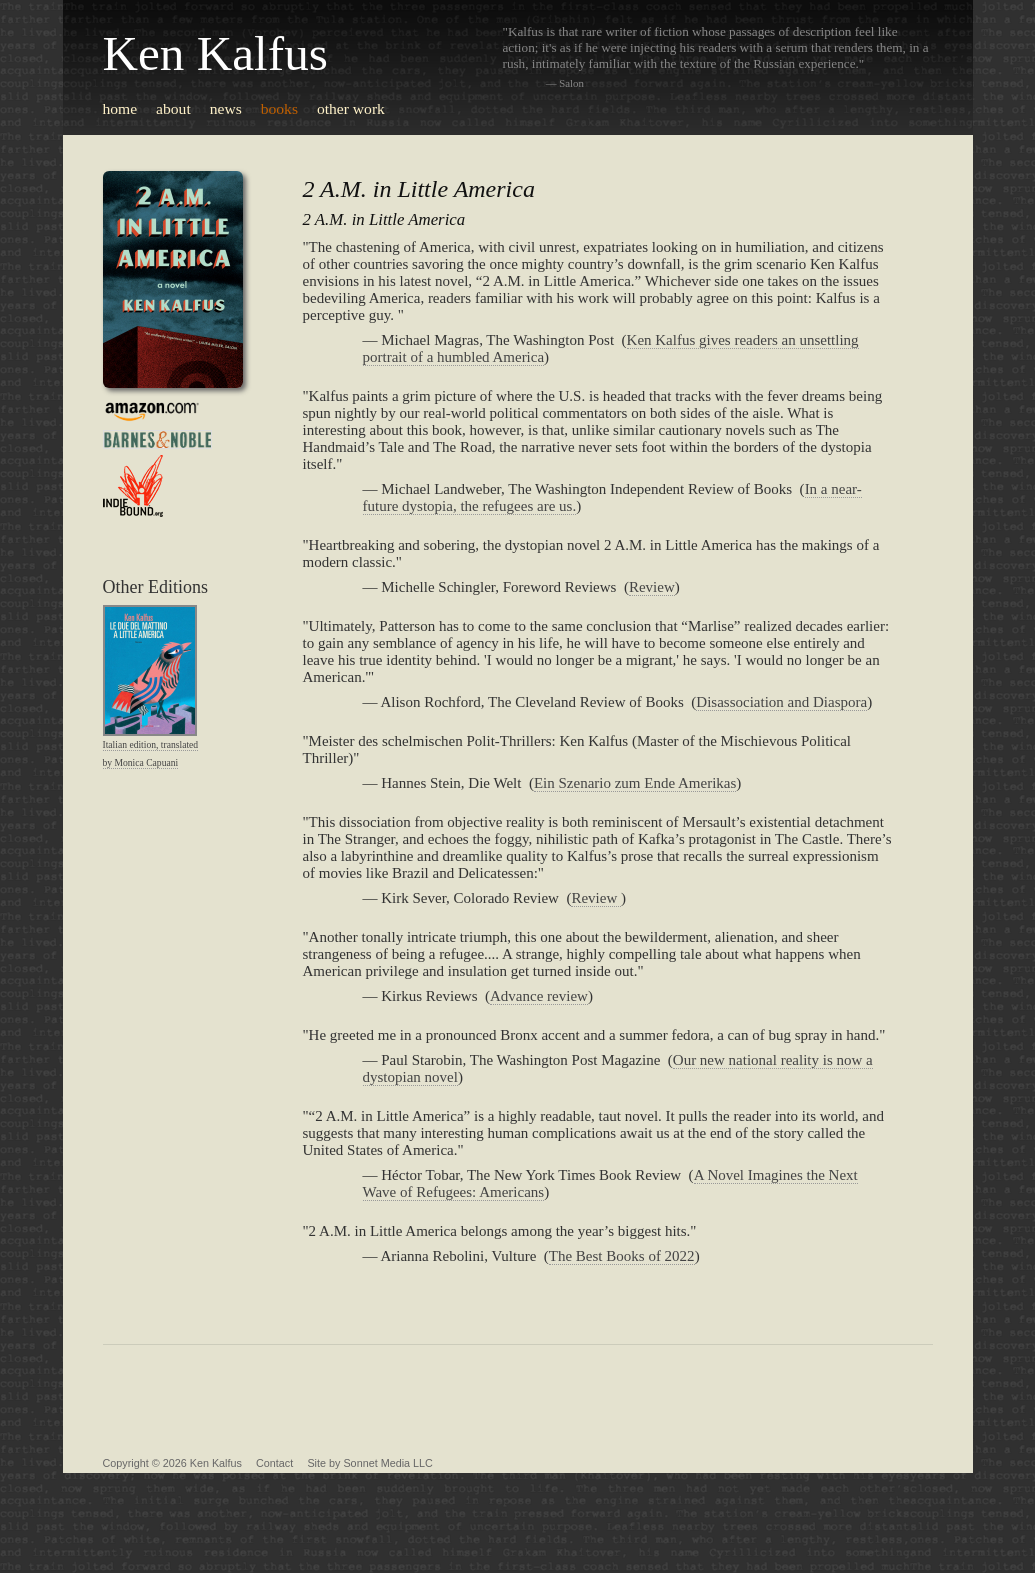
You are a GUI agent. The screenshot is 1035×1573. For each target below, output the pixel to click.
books (279, 108)
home (120, 108)
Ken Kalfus (215, 53)
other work (351, 108)
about (173, 108)
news (226, 108)
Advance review (539, 996)
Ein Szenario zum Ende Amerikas (635, 783)
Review (652, 587)
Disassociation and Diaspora (781, 702)
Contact (274, 1463)
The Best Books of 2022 (622, 1256)
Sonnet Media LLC (387, 1463)
